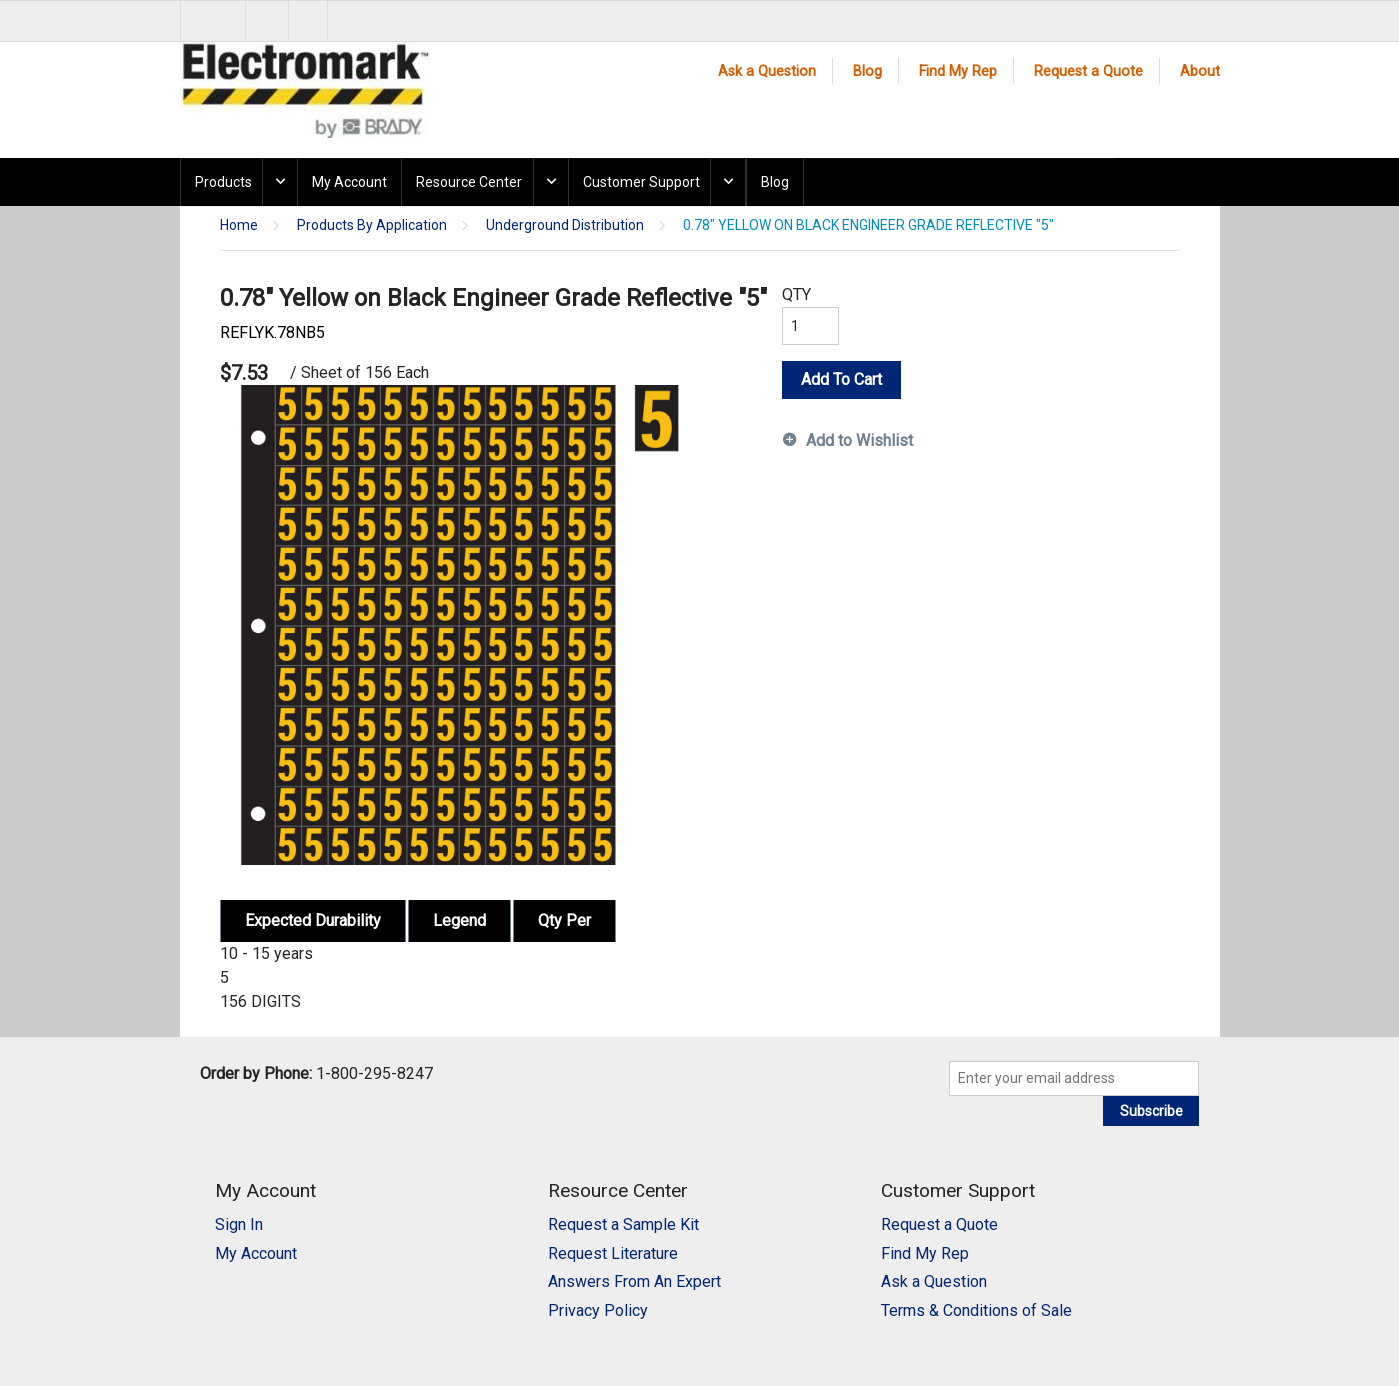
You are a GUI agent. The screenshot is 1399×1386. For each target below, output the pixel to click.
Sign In (239, 1224)
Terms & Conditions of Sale (976, 1310)
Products (223, 182)
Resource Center (469, 182)
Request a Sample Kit (623, 1224)
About (1200, 71)
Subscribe (1151, 1111)
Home (239, 225)
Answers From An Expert (634, 1281)
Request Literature (613, 1253)
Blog (867, 71)
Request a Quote (1088, 71)
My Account (349, 182)
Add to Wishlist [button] (859, 440)
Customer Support (641, 182)
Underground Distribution (565, 225)
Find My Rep (958, 71)
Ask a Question (767, 71)
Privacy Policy (598, 1310)
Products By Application (372, 225)
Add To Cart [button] (841, 379)
